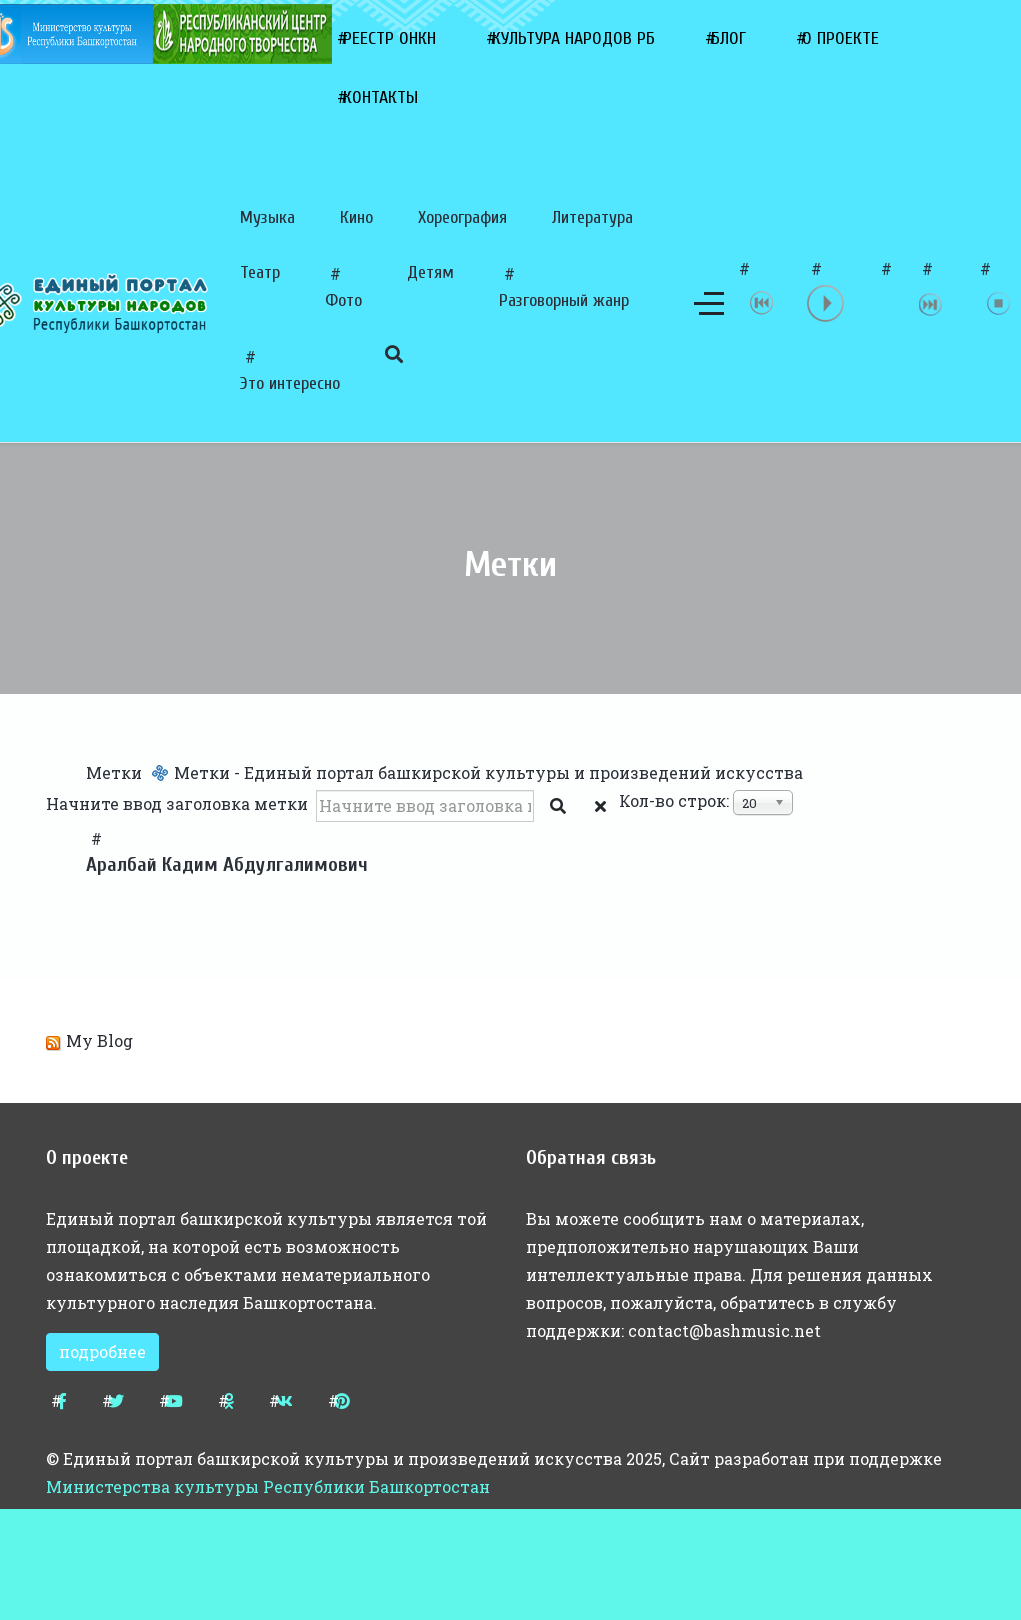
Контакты (380, 97)
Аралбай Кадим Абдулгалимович (227, 864)
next (931, 303)
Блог (728, 38)
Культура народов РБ (573, 38)
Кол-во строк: (674, 800)
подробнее (102, 1351)
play (826, 303)
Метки (114, 772)
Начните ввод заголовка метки (179, 803)
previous (762, 303)
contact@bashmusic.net (724, 1330)
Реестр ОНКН (389, 38)
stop (999, 303)
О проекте (840, 38)
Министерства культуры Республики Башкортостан (268, 1486)
